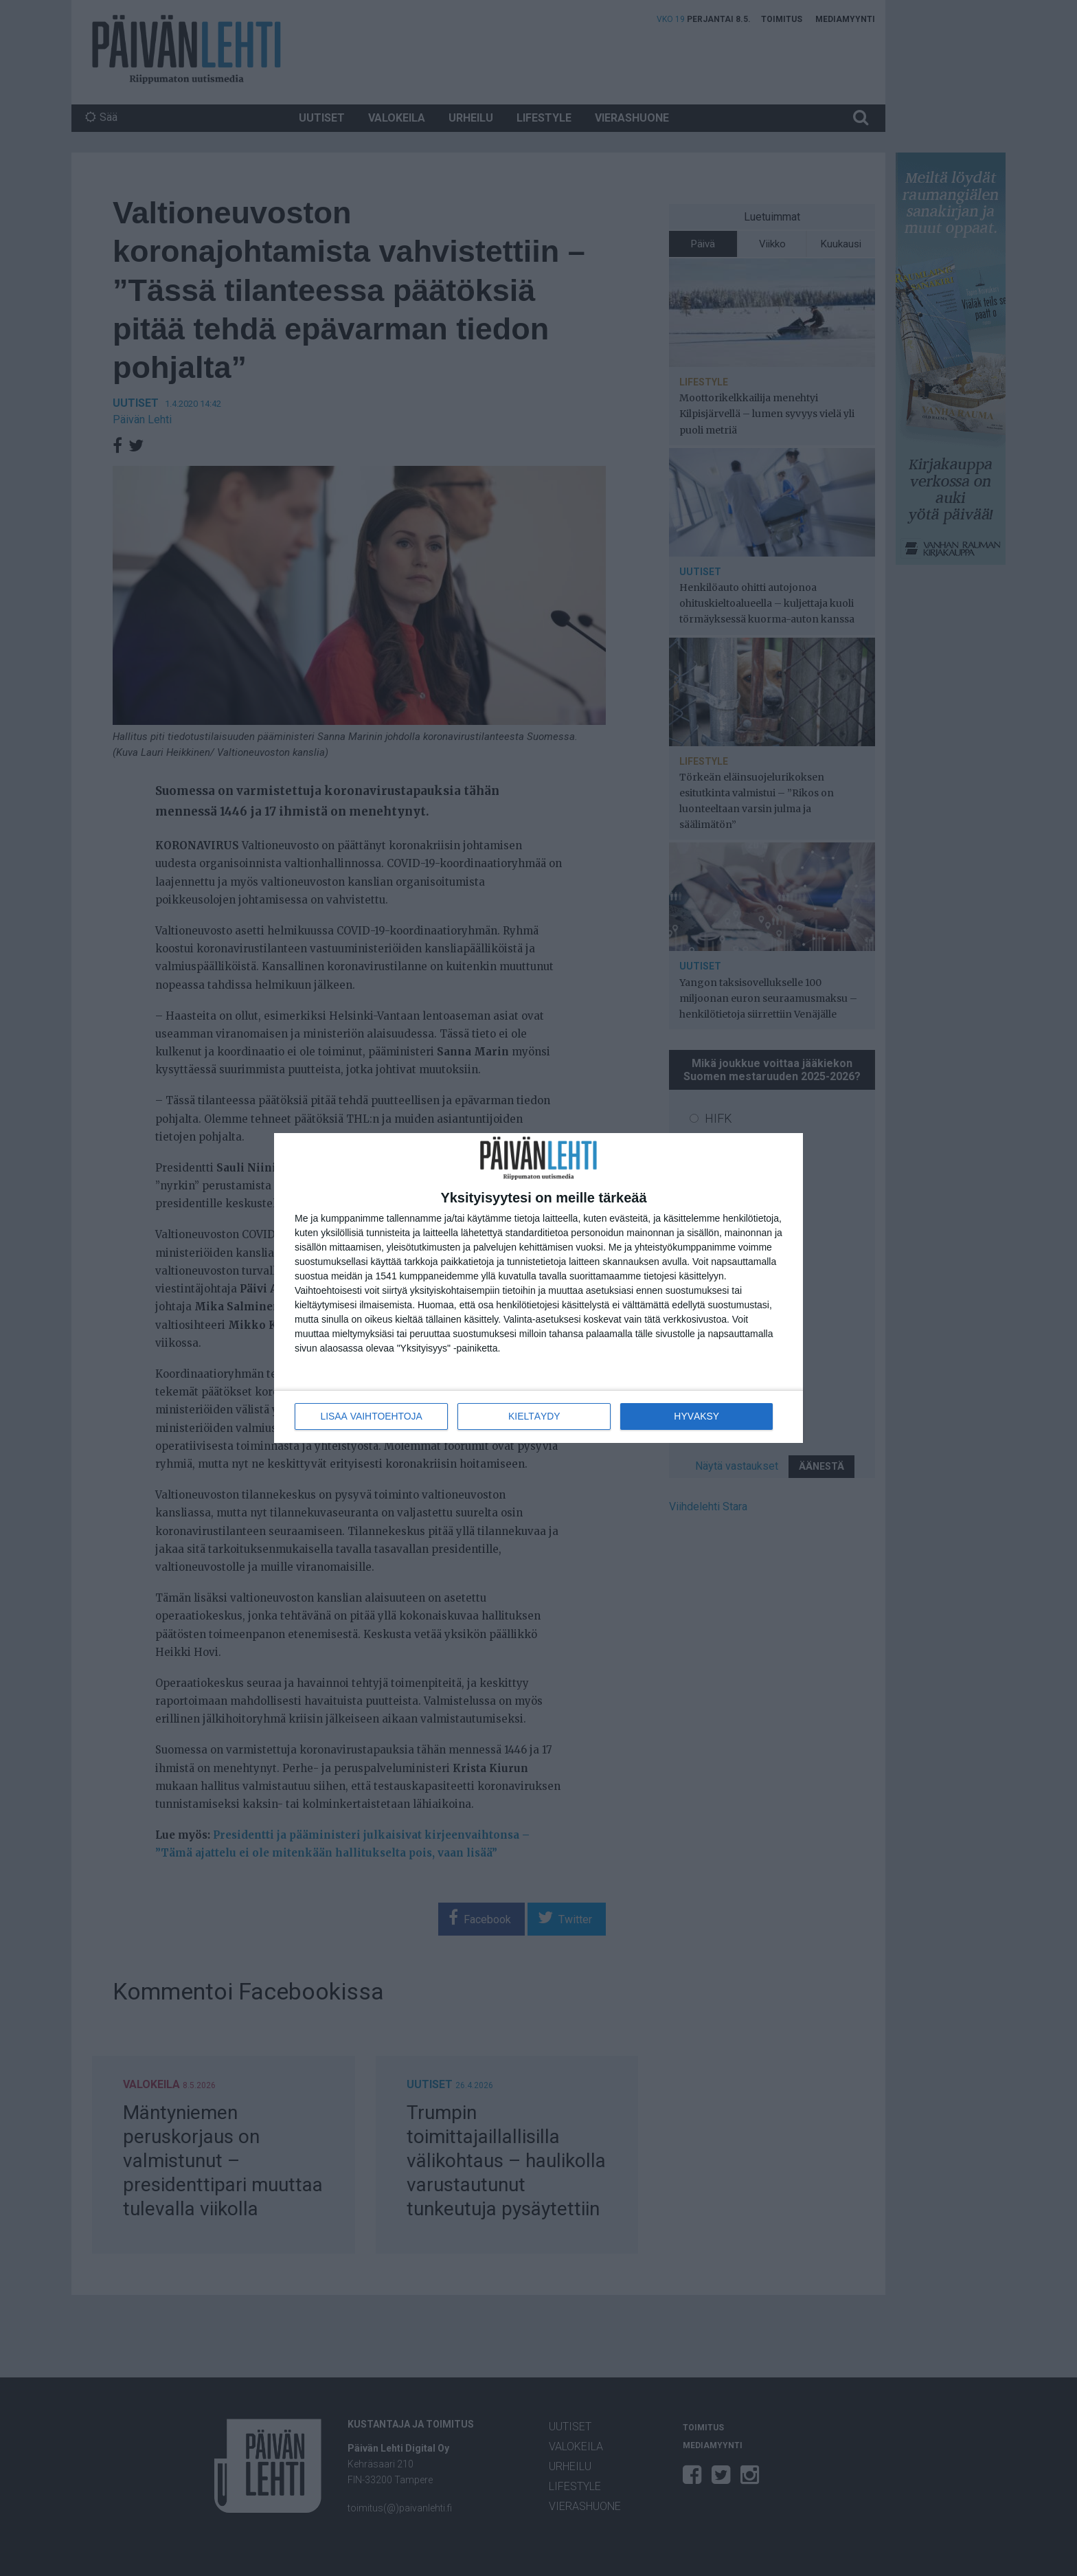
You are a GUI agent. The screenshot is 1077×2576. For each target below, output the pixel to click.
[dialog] (538, 1288)
